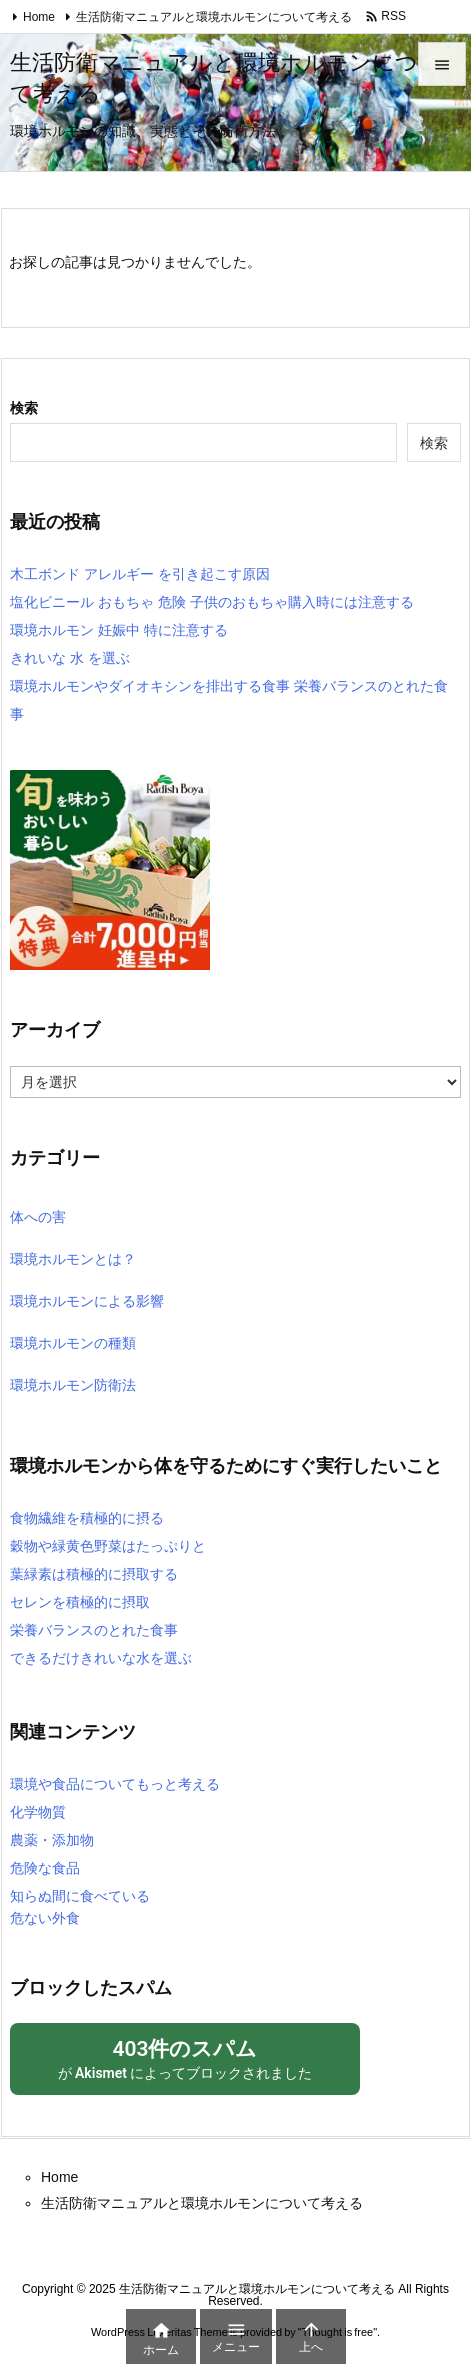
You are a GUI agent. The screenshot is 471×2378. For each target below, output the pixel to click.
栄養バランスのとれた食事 (94, 1630)
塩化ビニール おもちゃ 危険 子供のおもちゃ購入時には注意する (212, 602)
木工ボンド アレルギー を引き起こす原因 (140, 574)
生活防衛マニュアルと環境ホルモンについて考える (214, 17)
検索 (24, 408)
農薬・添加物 (52, 1840)
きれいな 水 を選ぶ (70, 658)
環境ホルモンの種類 (73, 1343)
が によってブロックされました (185, 2057)
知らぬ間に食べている (80, 1896)
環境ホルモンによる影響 (87, 1301)
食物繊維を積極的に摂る (87, 1518)
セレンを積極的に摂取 (80, 1602)
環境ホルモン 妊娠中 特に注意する (119, 630)
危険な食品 (45, 1868)
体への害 (38, 1217)
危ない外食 (45, 1918)
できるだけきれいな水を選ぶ (101, 1658)
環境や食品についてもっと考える (115, 1784)
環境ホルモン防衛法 (73, 1385)
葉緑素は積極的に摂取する (94, 1574)
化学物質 (38, 1812)
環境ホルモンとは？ (73, 1259)
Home (39, 17)
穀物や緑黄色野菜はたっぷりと (108, 1546)
